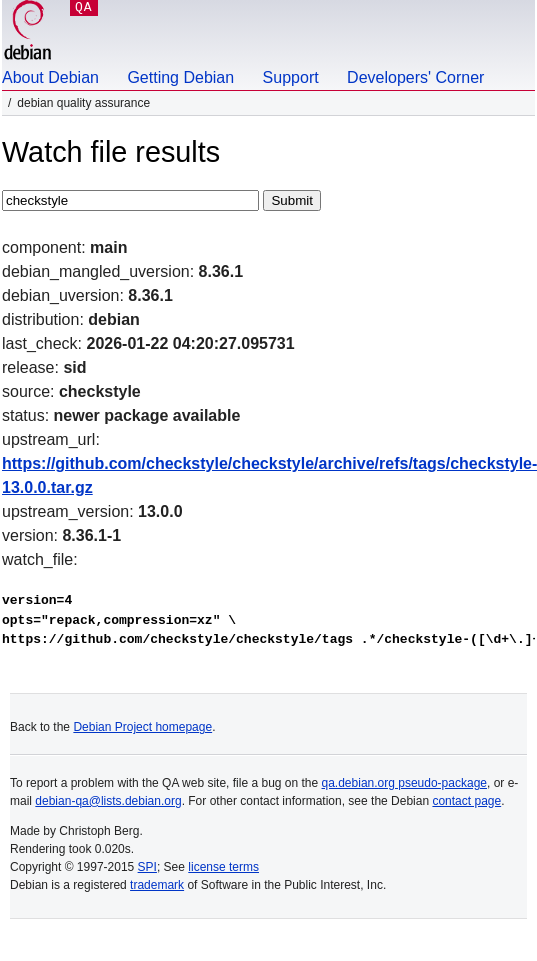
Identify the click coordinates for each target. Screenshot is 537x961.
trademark (157, 885)
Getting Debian (180, 77)
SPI (147, 867)
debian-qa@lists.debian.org (108, 801)
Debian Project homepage (142, 727)
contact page (466, 801)
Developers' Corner (415, 77)
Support (291, 77)
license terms (223, 867)
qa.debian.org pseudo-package (404, 783)
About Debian (50, 77)
